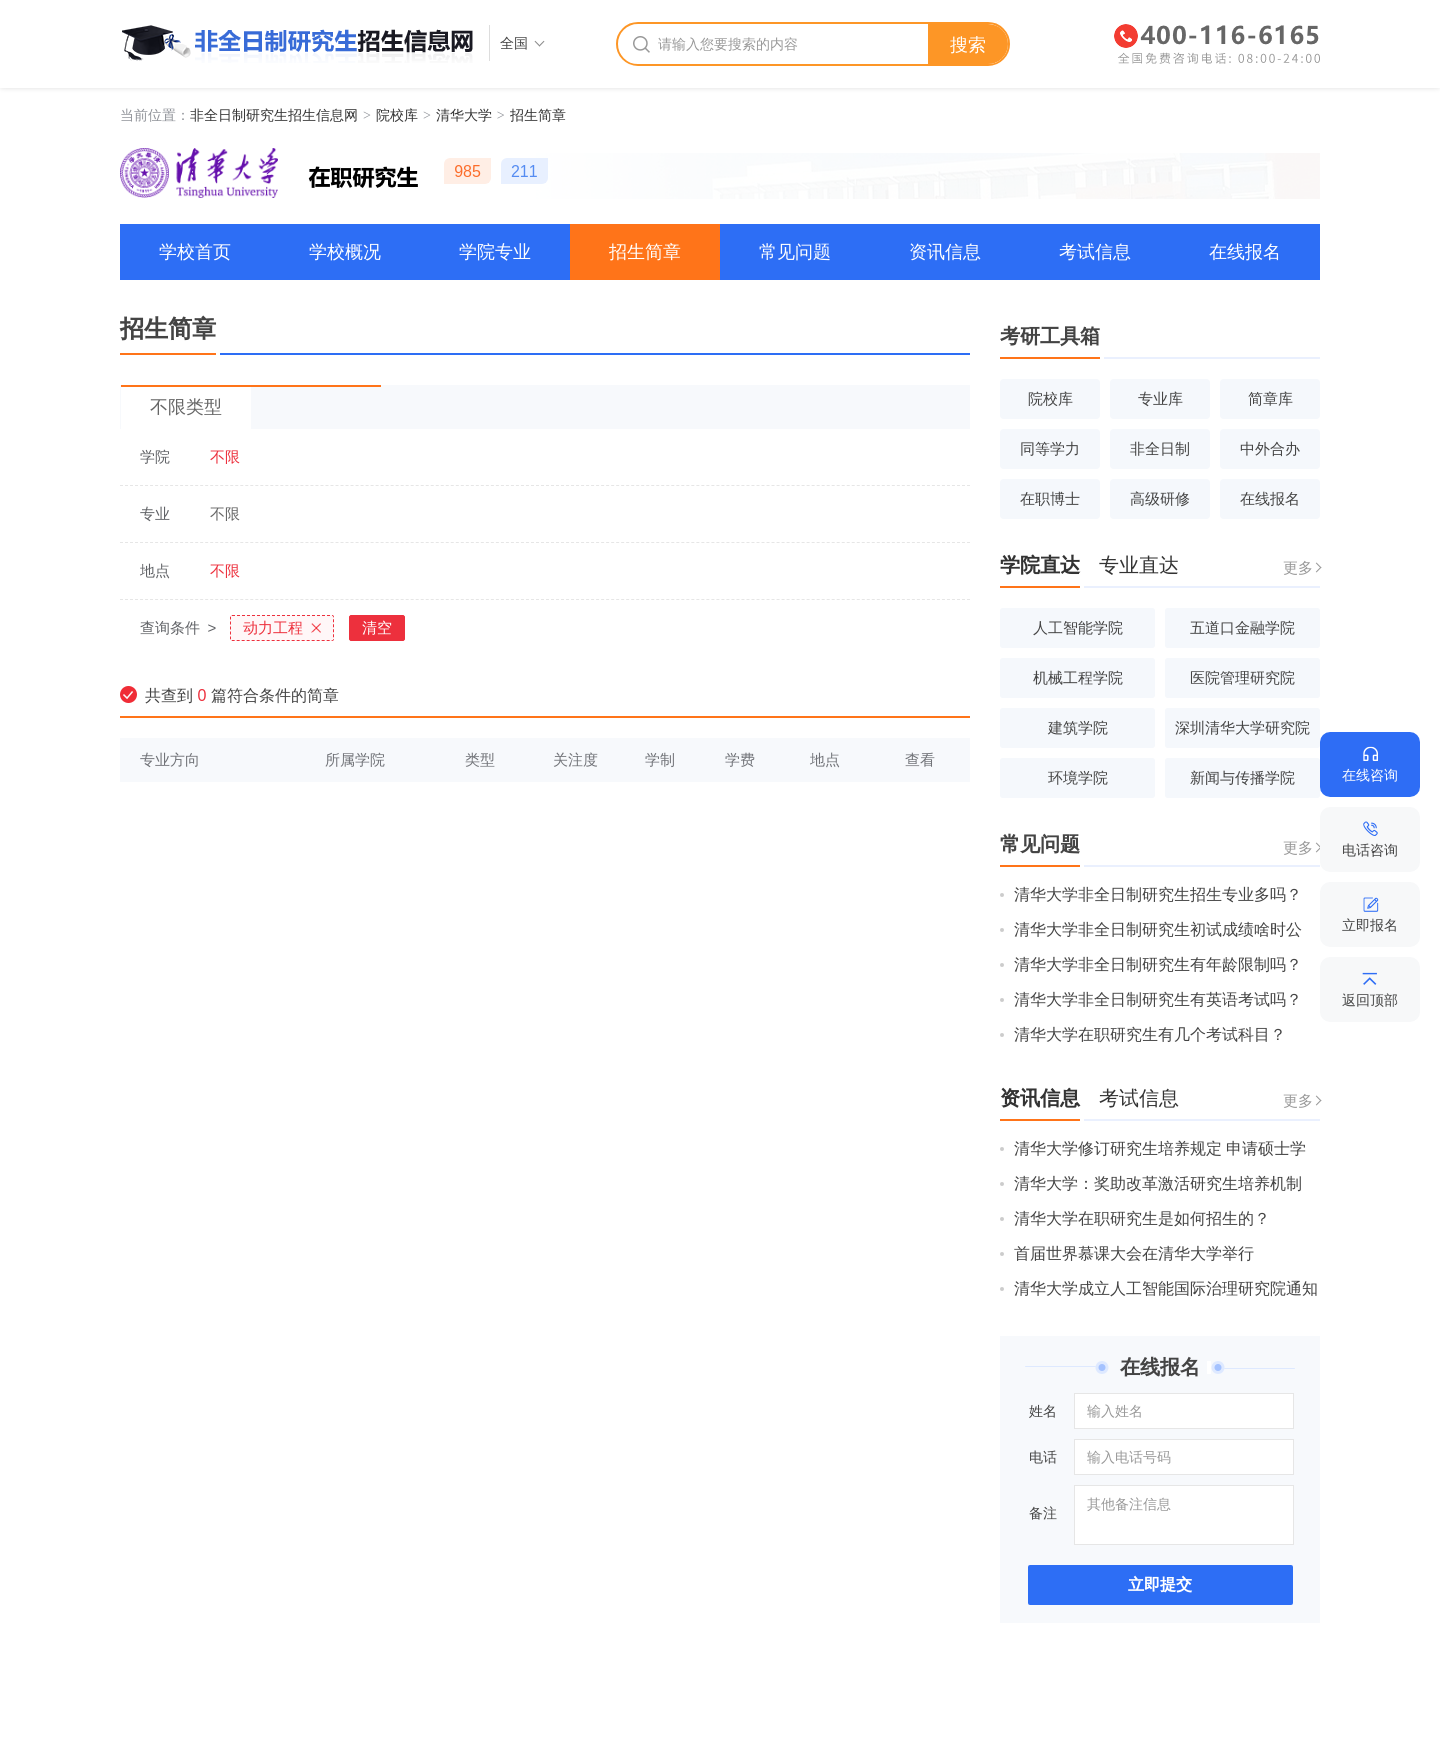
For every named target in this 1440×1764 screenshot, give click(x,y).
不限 (225, 456)
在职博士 (1050, 498)
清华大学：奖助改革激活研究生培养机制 (1158, 1183)
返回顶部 (1370, 1000)
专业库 (1160, 398)
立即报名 (1370, 925)
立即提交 (1160, 1584)
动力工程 (273, 627)
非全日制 (1160, 448)
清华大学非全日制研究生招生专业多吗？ (1158, 894)
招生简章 (538, 115)
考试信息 (1095, 252)
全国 (514, 43)
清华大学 (464, 115)
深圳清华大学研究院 (1242, 727)
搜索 (968, 45)
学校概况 (345, 252)
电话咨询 (1370, 850)
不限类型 (186, 407)
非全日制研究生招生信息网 (274, 115)
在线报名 (1245, 252)
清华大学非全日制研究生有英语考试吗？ (1158, 999)
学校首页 (195, 252)
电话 (1043, 1457)
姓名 (1043, 1411)
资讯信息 (945, 252)
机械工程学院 (1078, 677)
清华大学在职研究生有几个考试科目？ (1150, 1034)
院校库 (397, 115)
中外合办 (1270, 448)
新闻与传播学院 (1242, 777)
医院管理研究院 (1242, 677)
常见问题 (795, 252)
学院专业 (495, 252)
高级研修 (1160, 498)
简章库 (1270, 398)
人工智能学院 (1078, 627)
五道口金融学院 (1242, 627)
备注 (1043, 1513)
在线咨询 (1370, 775)
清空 (377, 627)
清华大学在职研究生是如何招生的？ (1142, 1218)
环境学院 (1078, 777)
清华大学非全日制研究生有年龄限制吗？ (1158, 964)
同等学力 (1050, 448)
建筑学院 (1078, 727)
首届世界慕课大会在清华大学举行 (1134, 1253)
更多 (1298, 567)
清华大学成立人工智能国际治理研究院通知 (1166, 1288)
